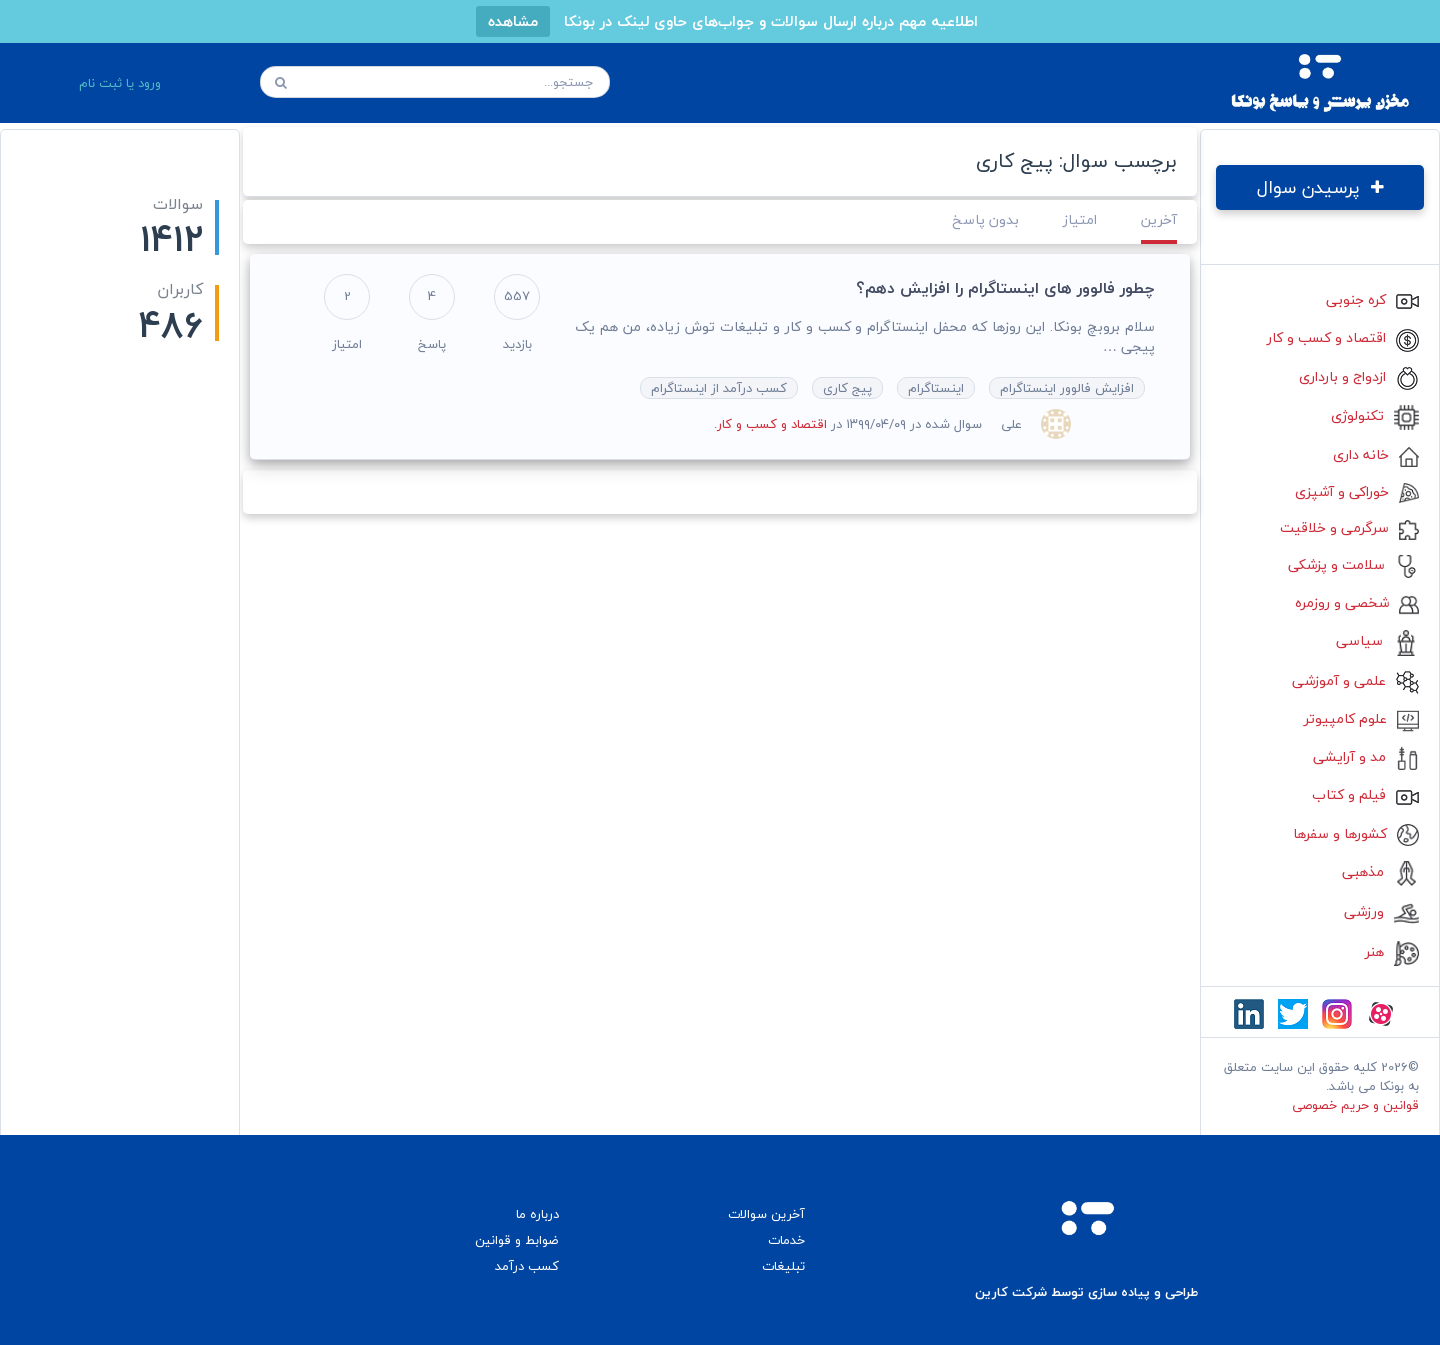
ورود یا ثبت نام (120, 83)
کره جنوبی (1372, 299)
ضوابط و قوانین (517, 1240)
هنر (1392, 951)
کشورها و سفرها (1356, 833)
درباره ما (537, 1214)
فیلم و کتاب (1365, 794)
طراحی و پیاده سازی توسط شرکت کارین (1086, 1292)
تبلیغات (783, 1266)
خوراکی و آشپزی (1357, 491)
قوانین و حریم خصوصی (1355, 1105)
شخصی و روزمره (1357, 602)
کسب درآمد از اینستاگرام (719, 388)
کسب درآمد (527, 1266)
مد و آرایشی (1366, 756)
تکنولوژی (1375, 415)
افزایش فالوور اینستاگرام (1067, 388)
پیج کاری (847, 388)
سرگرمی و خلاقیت (1349, 527)
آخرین (1159, 219)
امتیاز (1080, 219)
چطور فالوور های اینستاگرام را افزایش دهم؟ (1005, 288)
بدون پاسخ (985, 219)
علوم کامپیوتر (1361, 718)
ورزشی (1381, 911)
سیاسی (1377, 640)
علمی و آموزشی (1355, 680)
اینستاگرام (936, 388)
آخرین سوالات (766, 1214)
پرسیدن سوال (1320, 187)
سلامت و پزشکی (1353, 564)
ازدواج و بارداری (1359, 376)
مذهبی (1380, 871)
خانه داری (1376, 454)
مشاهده (513, 21)
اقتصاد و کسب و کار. (770, 424)
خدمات (786, 1240)
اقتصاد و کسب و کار (1343, 337)
